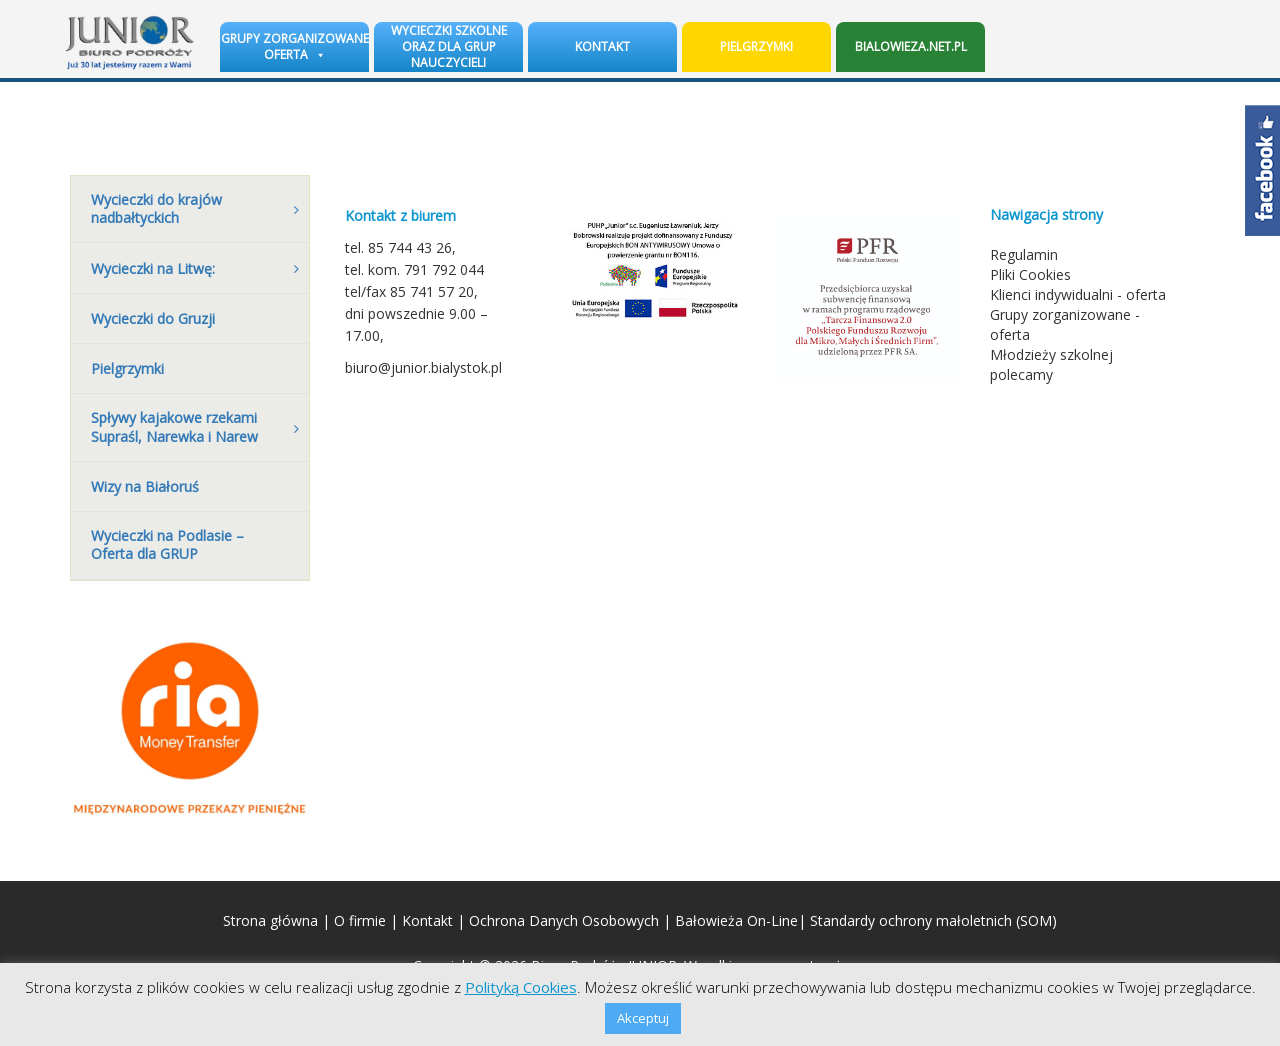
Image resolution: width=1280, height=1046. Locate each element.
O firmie (360, 920)
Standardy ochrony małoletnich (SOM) (933, 920)
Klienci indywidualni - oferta (1078, 294)
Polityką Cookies (521, 987)
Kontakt (602, 46)
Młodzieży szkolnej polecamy (1051, 364)
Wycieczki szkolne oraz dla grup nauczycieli (449, 46)
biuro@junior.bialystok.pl (423, 367)
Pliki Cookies (1030, 274)
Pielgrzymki (756, 46)
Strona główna (270, 920)
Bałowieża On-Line (736, 920)
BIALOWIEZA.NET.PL (911, 46)
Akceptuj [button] (643, 1018)
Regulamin (1024, 254)
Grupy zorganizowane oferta (295, 46)
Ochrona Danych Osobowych (564, 920)
